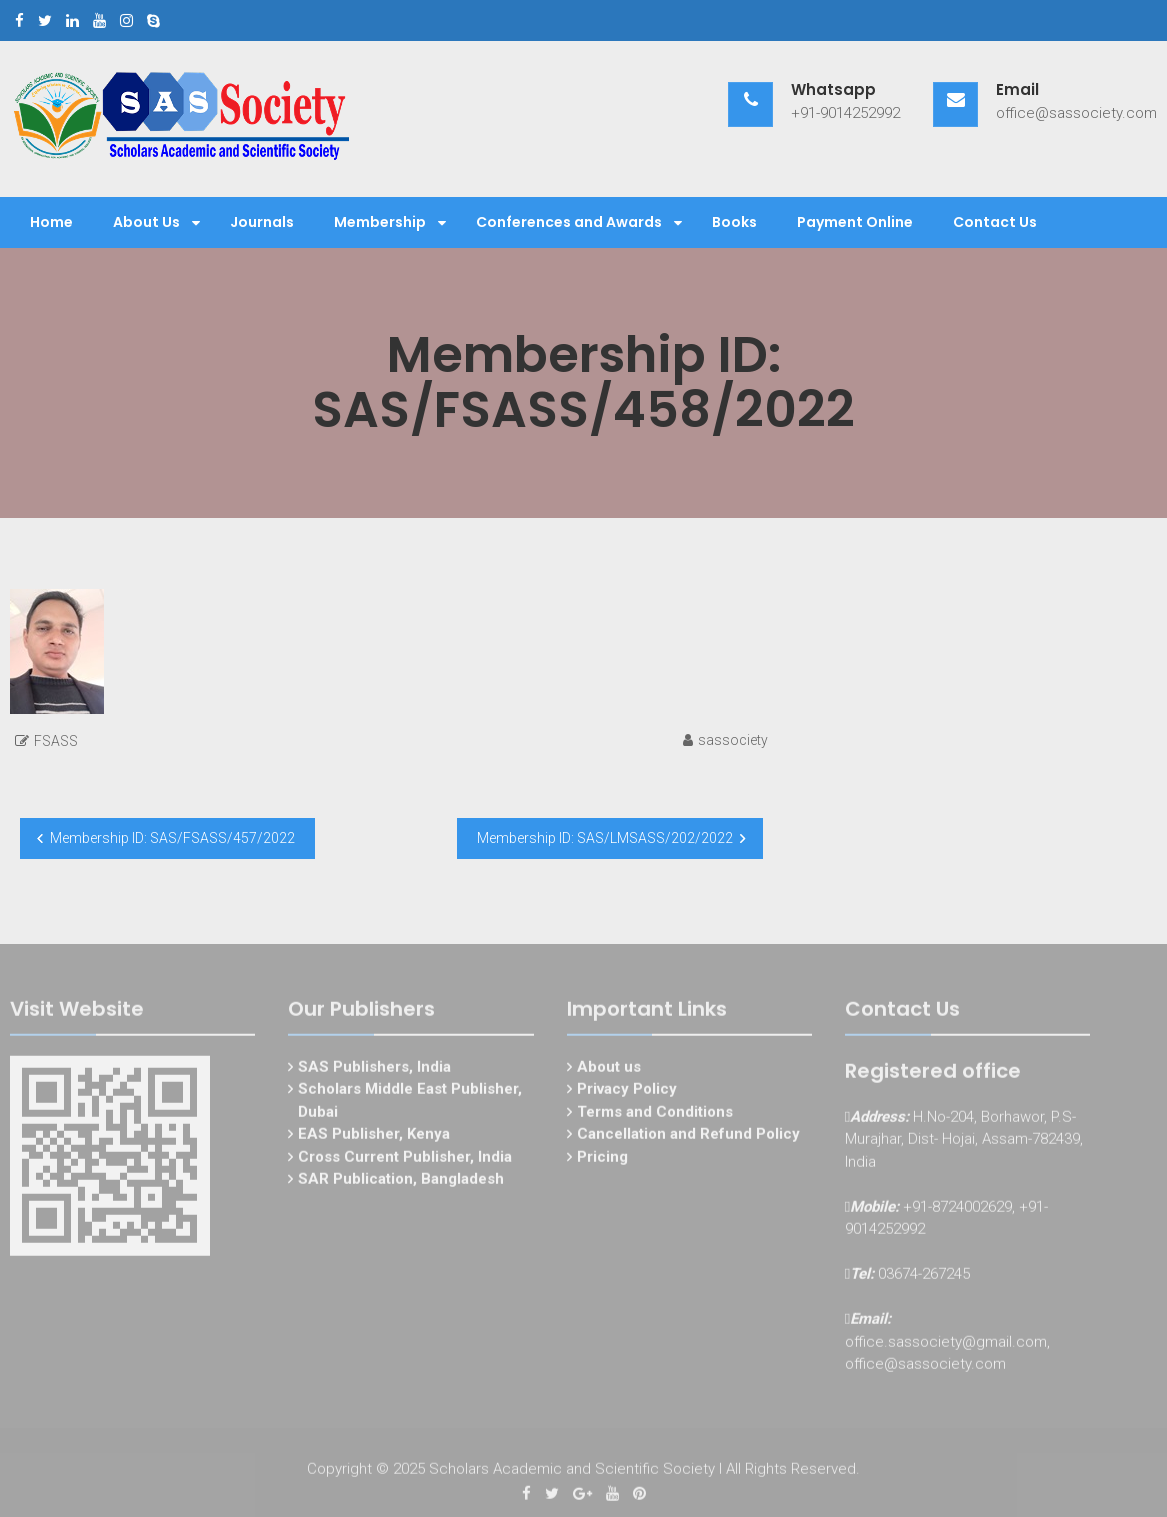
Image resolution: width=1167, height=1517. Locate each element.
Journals (262, 222)
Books (734, 222)
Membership (380, 222)
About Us (146, 222)
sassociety (733, 740)
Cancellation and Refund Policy (688, 1137)
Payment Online (855, 222)
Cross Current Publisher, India (405, 1160)
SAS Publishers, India (374, 1070)
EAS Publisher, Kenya (374, 1137)
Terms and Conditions (655, 1115)
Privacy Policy (627, 1092)
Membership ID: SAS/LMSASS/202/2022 (605, 838)
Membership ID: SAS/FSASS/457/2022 (172, 838)
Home (51, 222)
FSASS (56, 741)
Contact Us (995, 222)
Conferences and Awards (569, 222)
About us (609, 1070)
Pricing (602, 1160)
